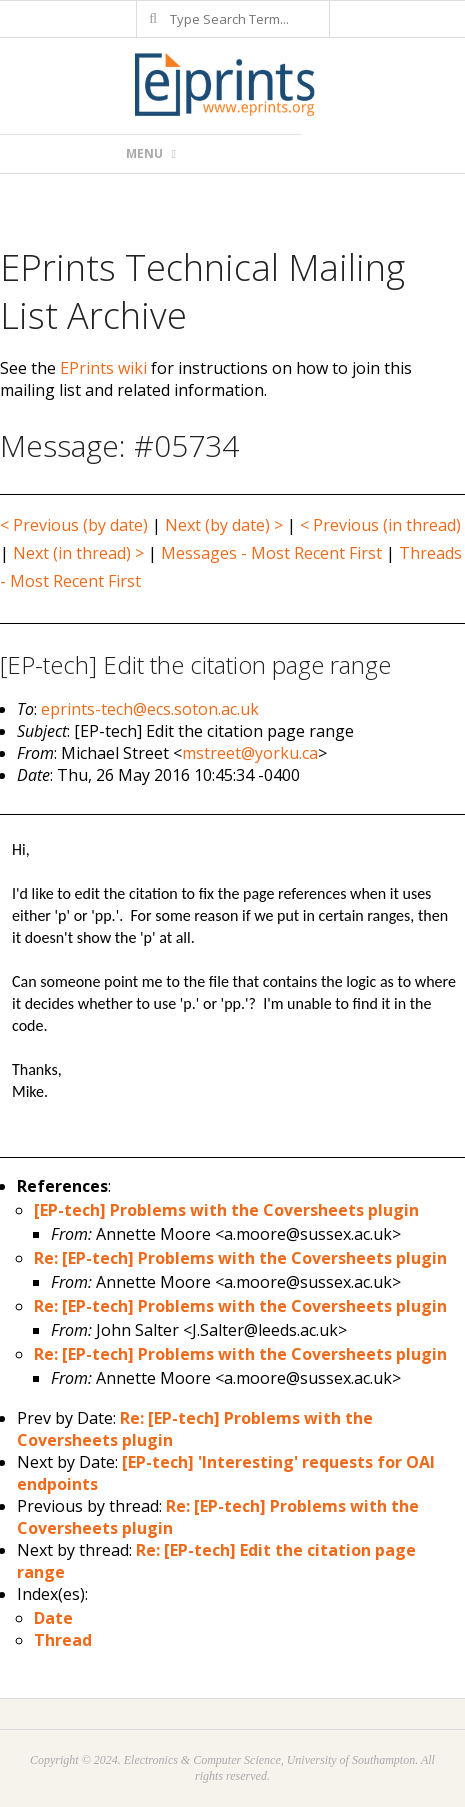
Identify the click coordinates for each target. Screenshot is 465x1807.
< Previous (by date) (74, 525)
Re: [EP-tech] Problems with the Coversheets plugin (240, 1258)
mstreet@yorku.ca (250, 753)
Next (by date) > (224, 525)
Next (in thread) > (78, 553)
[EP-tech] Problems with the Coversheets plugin (226, 1210)
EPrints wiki (103, 368)
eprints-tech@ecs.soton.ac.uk (150, 709)
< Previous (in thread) (380, 525)
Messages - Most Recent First (271, 553)
